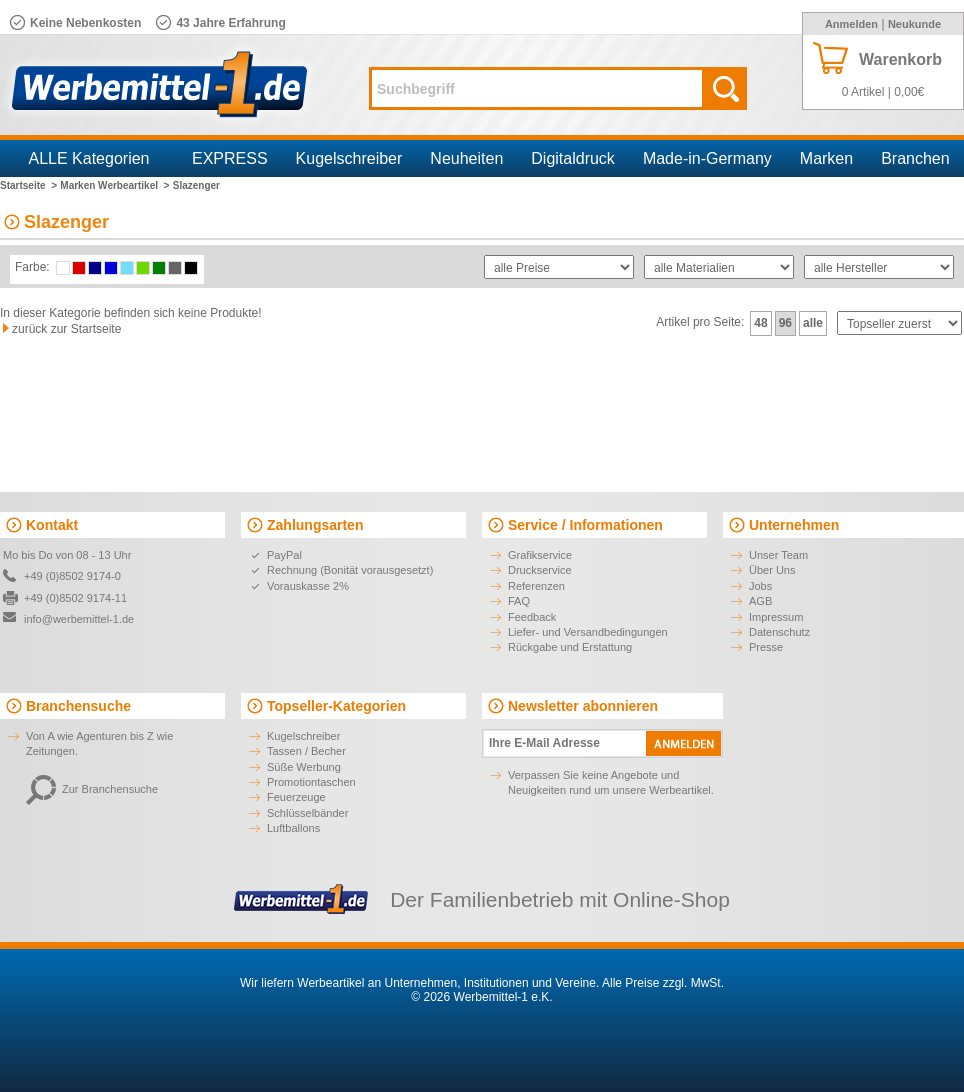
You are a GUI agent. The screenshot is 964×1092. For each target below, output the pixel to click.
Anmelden (851, 24)
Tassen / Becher (306, 751)
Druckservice (540, 570)
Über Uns (772, 570)
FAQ (519, 601)
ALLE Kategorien (89, 158)
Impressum (776, 617)
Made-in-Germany (707, 158)
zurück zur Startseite (66, 329)
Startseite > (28, 185)
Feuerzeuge (296, 797)
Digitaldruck (573, 158)
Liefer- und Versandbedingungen (588, 632)
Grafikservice (540, 555)
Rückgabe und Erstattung (570, 647)
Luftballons (293, 828)
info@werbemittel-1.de (79, 619)
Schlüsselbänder (307, 813)
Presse (766, 647)
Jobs (760, 586)
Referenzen (536, 586)
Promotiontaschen (311, 782)
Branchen (915, 158)
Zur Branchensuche (92, 789)
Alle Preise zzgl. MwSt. (663, 983)
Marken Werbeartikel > (114, 185)
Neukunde (914, 24)
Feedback (532, 617)
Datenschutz (779, 632)
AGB (760, 601)
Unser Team (778, 555)
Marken (826, 158)
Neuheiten (466, 158)
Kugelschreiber (349, 158)
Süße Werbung (304, 767)
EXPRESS (230, 158)
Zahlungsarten (315, 525)
